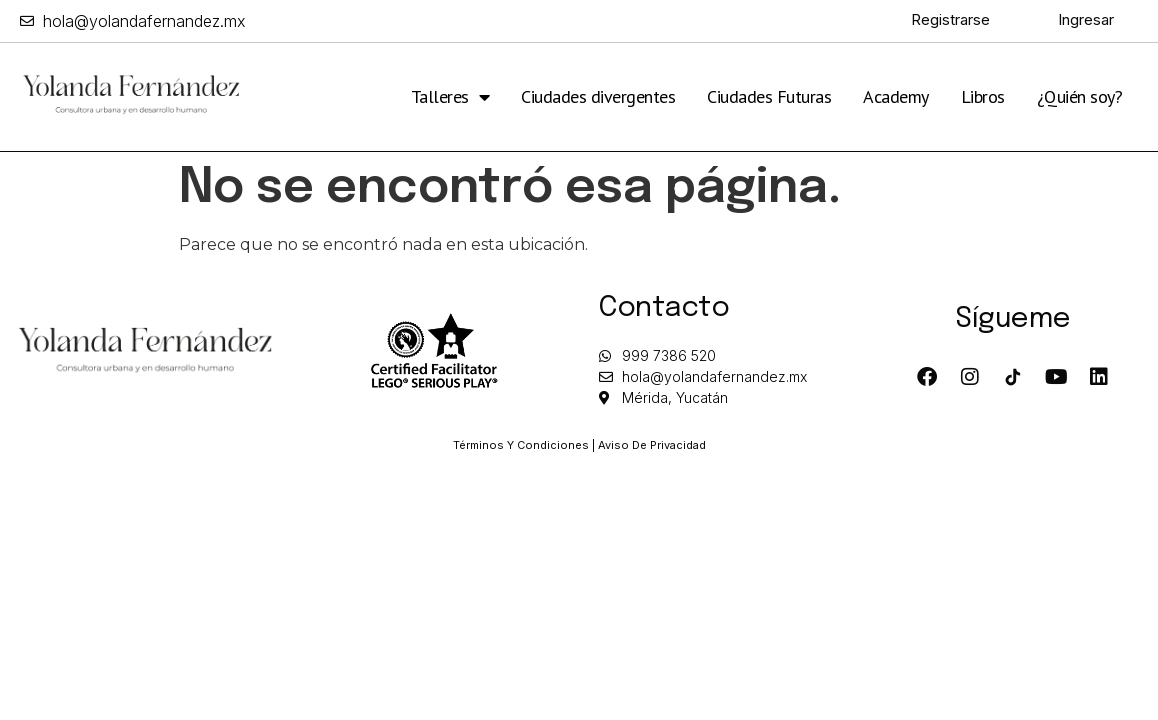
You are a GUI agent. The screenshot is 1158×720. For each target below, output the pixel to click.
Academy (896, 96)
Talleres (450, 97)
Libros (983, 96)
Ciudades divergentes (598, 96)
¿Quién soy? (1080, 96)
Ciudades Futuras (769, 96)
